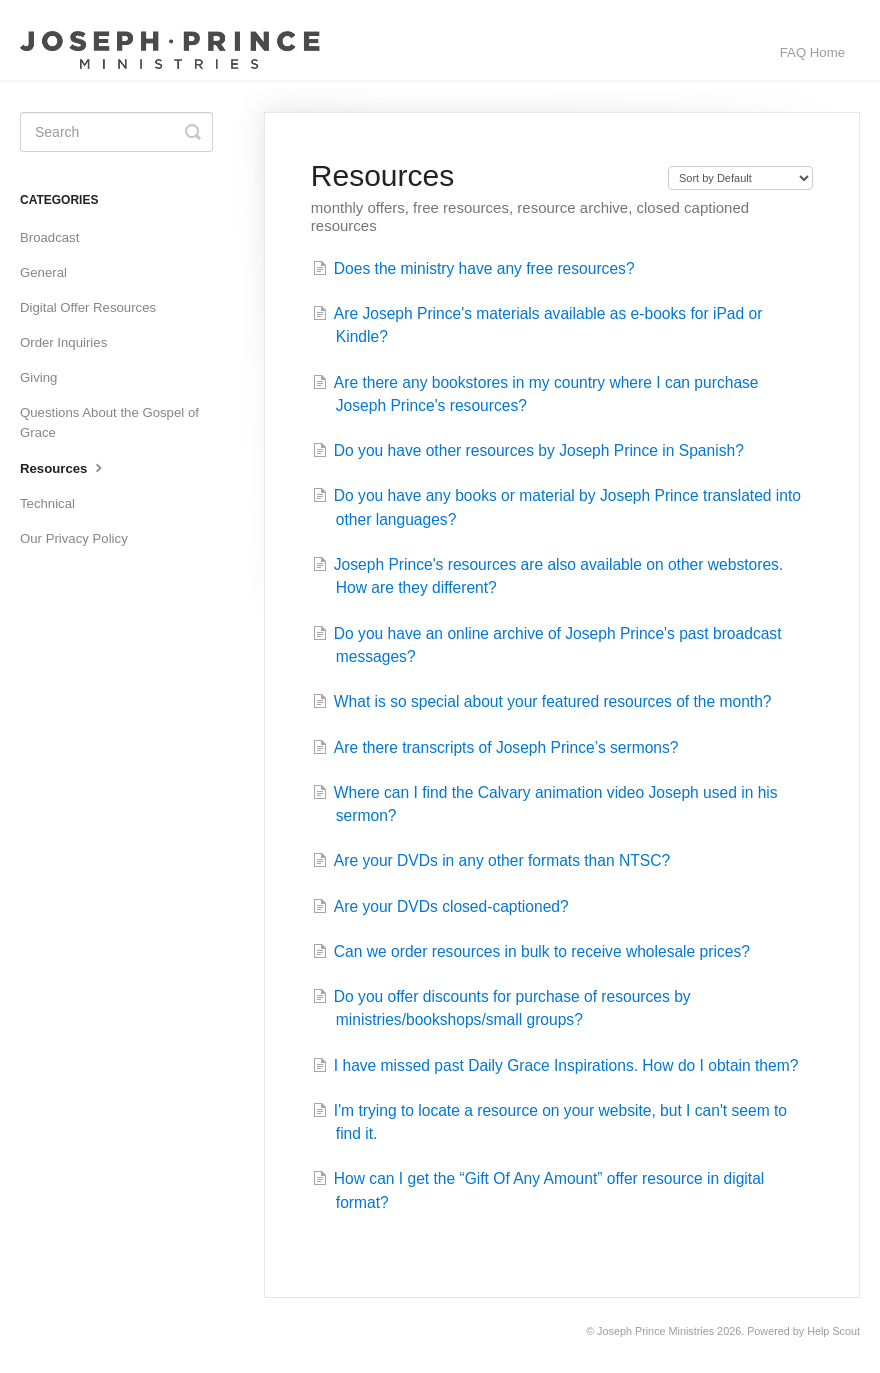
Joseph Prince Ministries (655, 1331)
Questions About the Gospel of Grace (109, 422)
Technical (47, 503)
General (43, 272)
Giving (38, 377)
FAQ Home (812, 52)
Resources (63, 467)
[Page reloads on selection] (740, 178)
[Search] (116, 132)
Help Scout (833, 1331)
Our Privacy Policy (74, 538)
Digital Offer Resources (88, 307)
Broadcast (49, 237)
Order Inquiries (63, 342)
